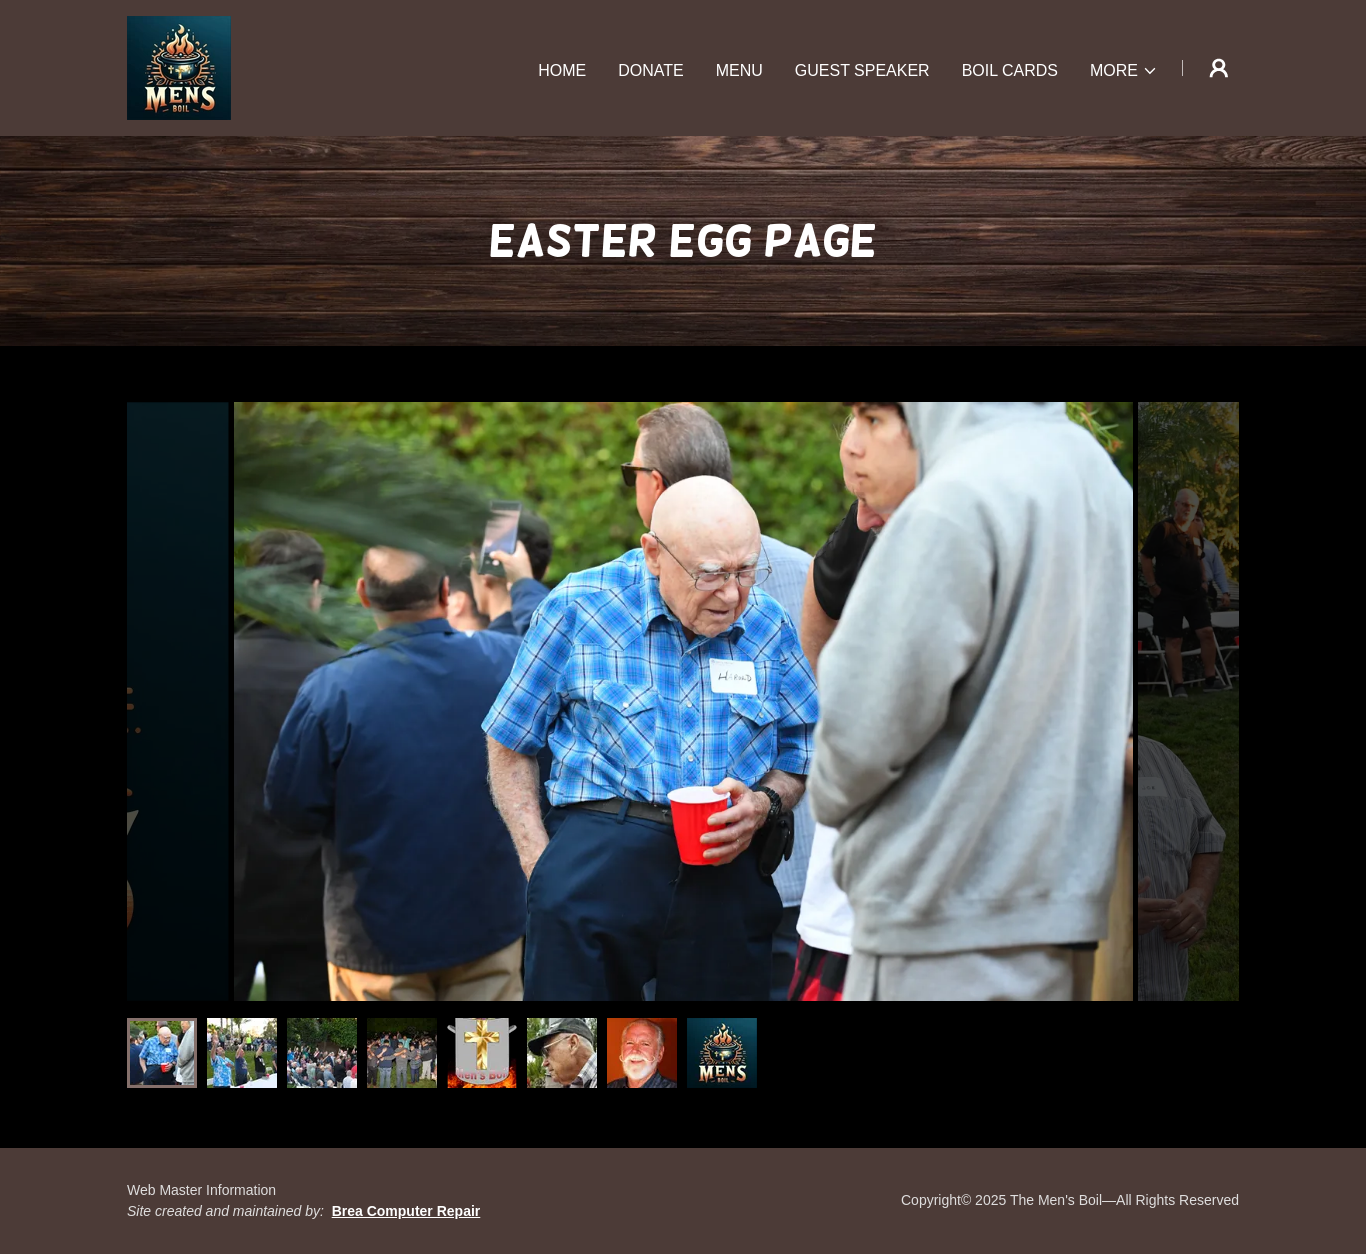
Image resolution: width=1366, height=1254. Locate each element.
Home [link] (562, 70)
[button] (1124, 71)
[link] (179, 66)
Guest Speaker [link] (862, 70)
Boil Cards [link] (1010, 70)
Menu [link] (739, 70)
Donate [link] (650, 70)
